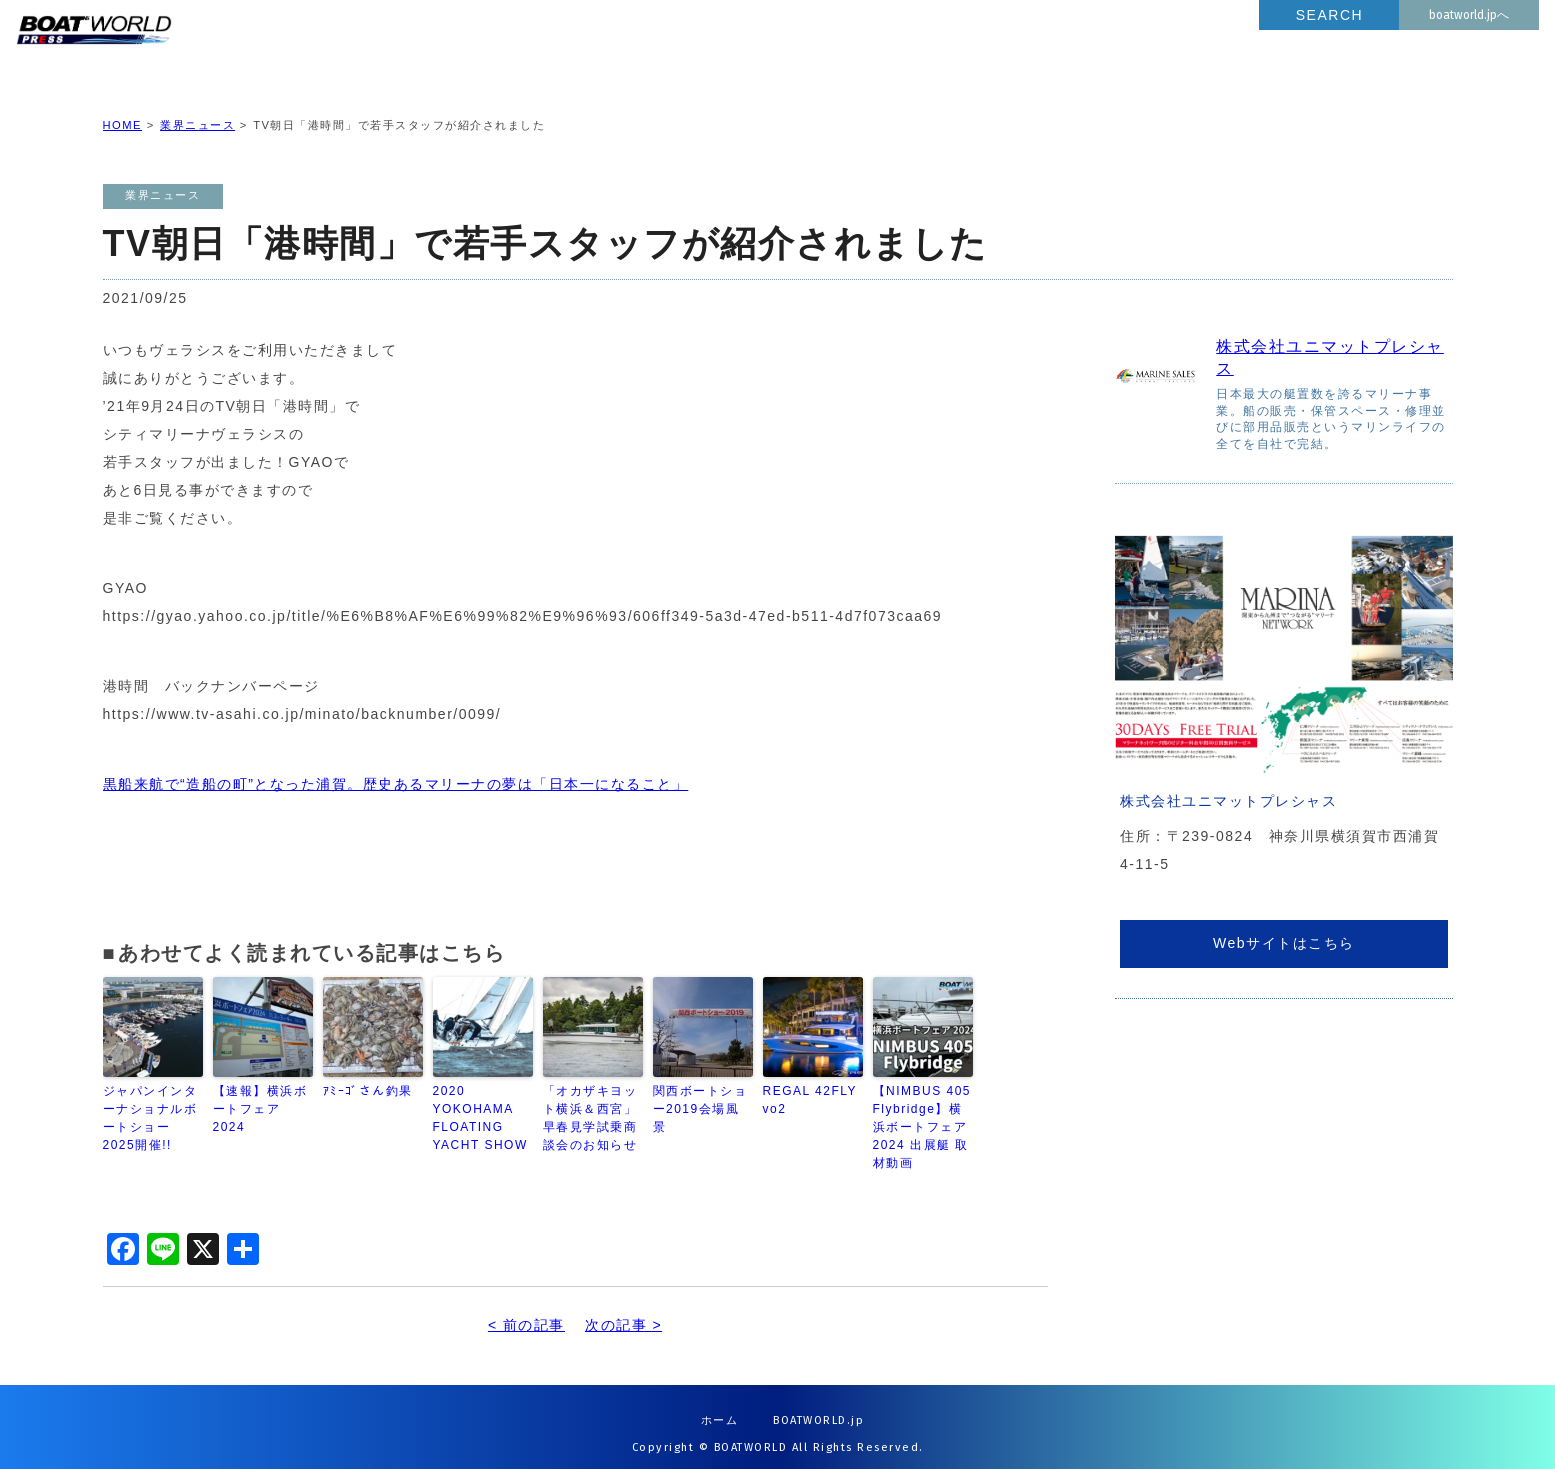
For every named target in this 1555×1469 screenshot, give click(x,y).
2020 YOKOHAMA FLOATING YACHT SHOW (480, 1102)
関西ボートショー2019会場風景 (700, 1093)
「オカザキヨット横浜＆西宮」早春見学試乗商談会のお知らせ (590, 1102)
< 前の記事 (526, 1309)
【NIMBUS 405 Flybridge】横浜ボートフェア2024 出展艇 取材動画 (922, 1111)
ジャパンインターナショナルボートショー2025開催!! (150, 1102)
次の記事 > (623, 1309)
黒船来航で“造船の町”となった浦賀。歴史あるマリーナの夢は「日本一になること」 (396, 768)
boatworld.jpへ (1469, 15)
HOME (123, 109)
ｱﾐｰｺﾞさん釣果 (368, 1075)
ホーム (720, 1404)
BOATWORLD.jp (818, 1404)
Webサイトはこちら (1284, 927)
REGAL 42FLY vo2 (813, 1084)
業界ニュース (197, 109)
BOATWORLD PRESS (249, 50)
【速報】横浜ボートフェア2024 (260, 1093)
